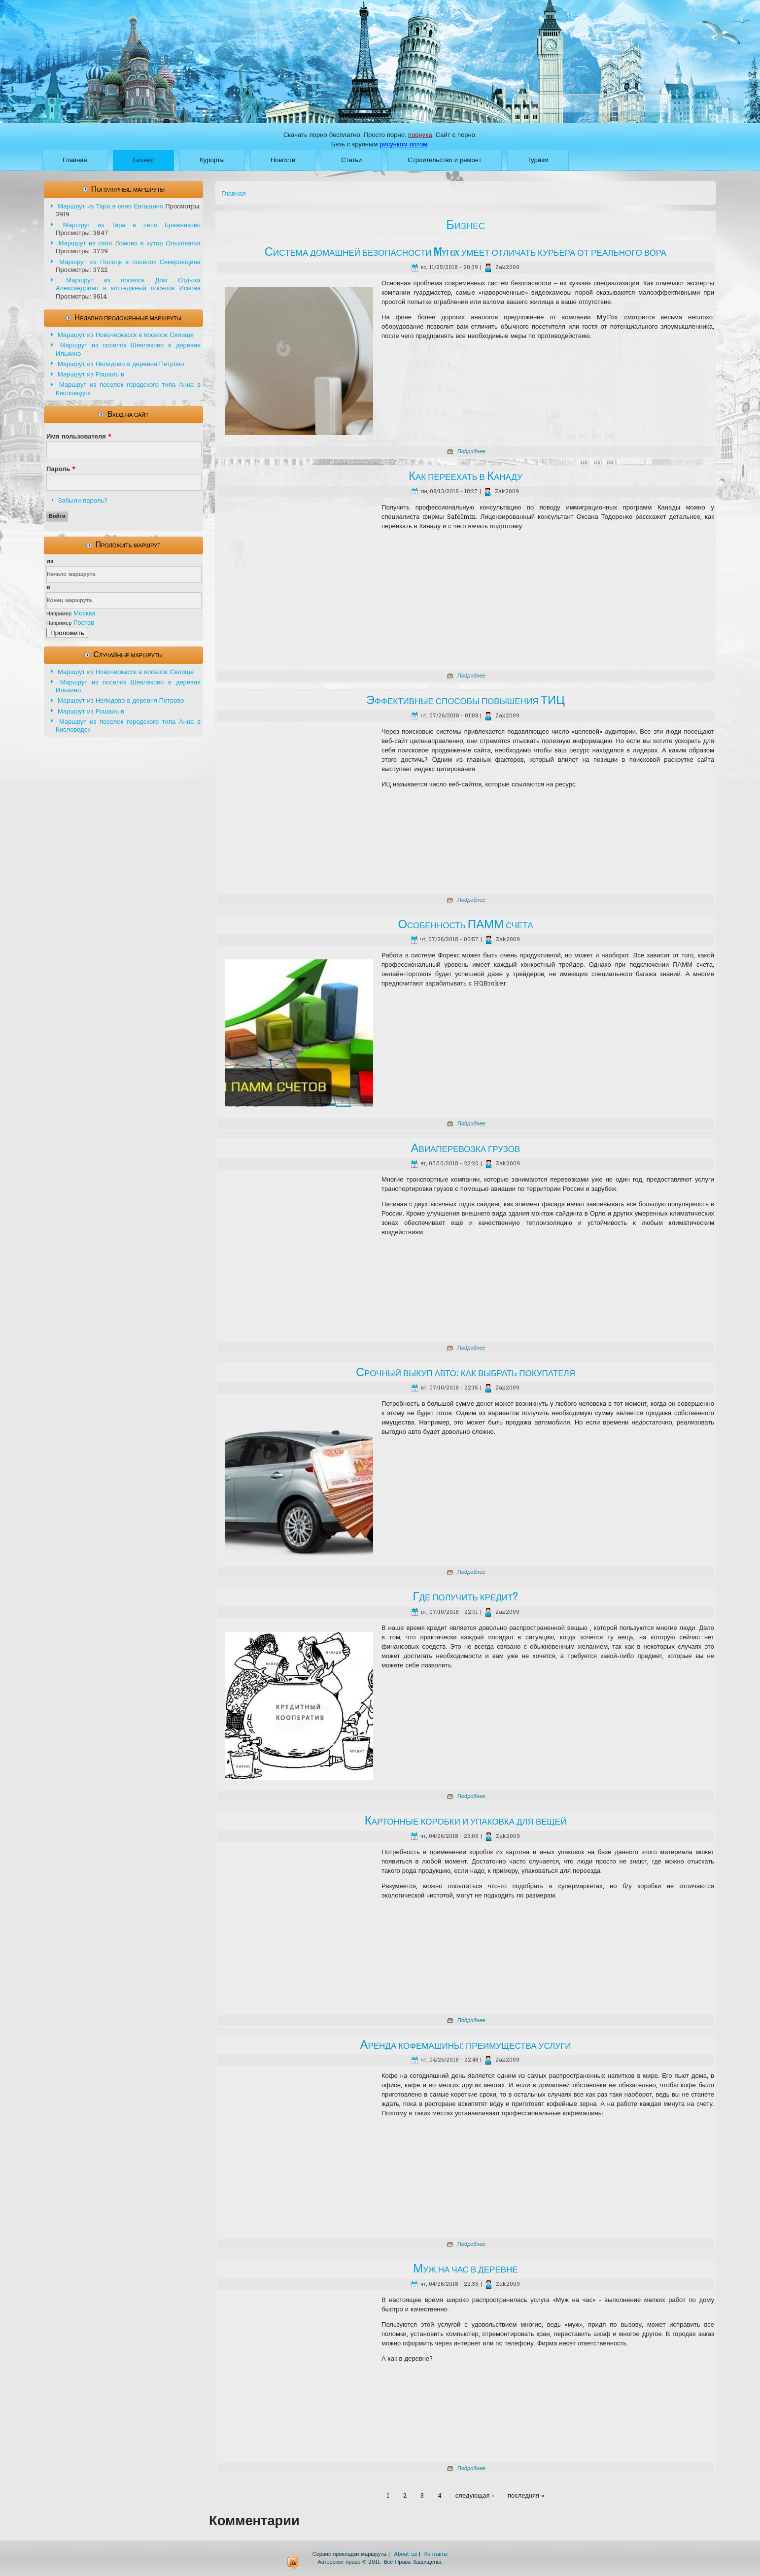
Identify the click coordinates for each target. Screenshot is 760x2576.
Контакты (436, 2554)
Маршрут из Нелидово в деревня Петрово (121, 364)
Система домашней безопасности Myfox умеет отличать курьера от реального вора (465, 252)
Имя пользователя (78, 436)
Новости (283, 160)
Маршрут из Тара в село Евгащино (110, 206)
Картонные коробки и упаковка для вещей (465, 1821)
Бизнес (143, 160)
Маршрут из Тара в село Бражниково (132, 225)
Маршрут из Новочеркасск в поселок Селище (126, 335)
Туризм (538, 160)
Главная (75, 160)
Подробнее (471, 452)
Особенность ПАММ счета (465, 924)
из (49, 561)
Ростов (83, 623)
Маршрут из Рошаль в (91, 374)
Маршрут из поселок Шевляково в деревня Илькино (128, 349)
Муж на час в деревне (465, 2269)
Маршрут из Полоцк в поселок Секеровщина (130, 262)
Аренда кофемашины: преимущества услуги (465, 2045)
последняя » (526, 2496)
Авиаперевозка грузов (465, 1148)
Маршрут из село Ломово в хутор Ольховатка (130, 243)
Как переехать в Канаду (465, 476)
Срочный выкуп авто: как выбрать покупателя (465, 1372)
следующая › (474, 2496)
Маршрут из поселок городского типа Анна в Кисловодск (128, 389)
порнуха (420, 135)
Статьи (351, 160)
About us (405, 2554)
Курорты (212, 160)
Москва (84, 613)
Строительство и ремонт (445, 160)
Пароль (60, 469)
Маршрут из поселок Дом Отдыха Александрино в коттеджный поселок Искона (128, 284)
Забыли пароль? (83, 501)
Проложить (67, 633)
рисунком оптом (403, 144)
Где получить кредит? (465, 1597)
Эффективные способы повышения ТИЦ (465, 700)
